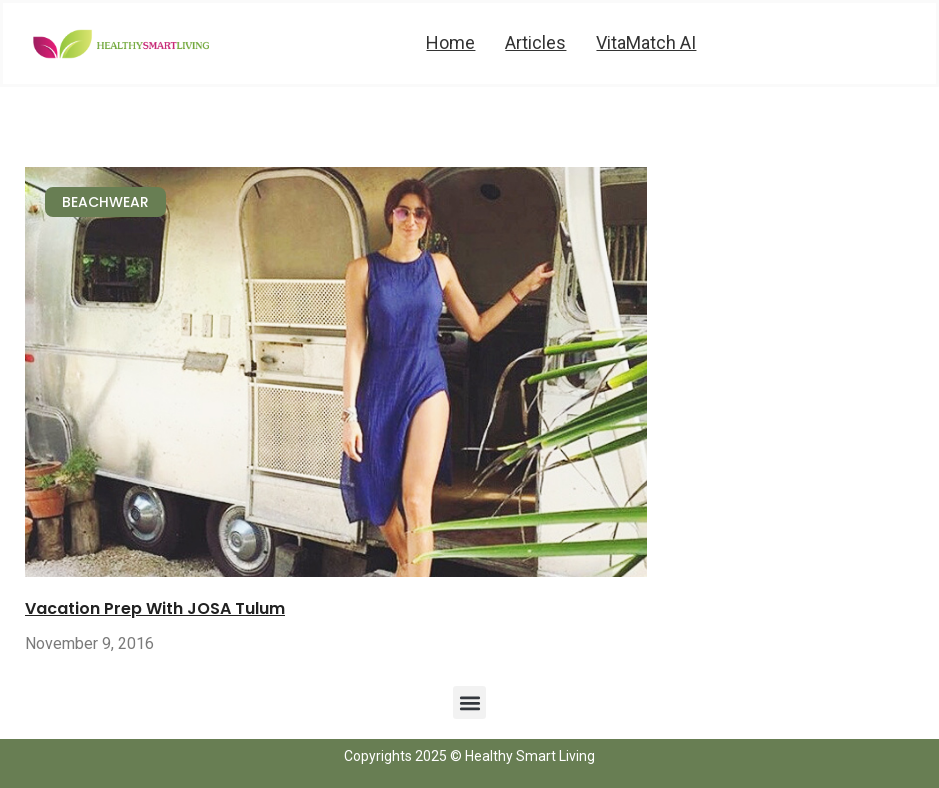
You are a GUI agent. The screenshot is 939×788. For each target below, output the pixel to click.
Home (450, 42)
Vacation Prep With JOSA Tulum (155, 608)
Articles (535, 42)
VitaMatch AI (646, 42)
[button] (469, 702)
